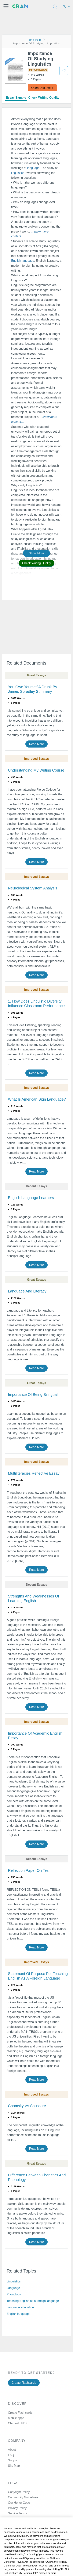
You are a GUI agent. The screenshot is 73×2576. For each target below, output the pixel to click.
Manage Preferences (22, 2518)
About (12, 2449)
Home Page (34, 40)
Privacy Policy (17, 2508)
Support (13, 2460)
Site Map (14, 2465)
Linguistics (14, 2281)
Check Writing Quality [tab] (43, 97)
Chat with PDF (17, 2423)
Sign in (66, 6)
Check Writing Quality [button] (36, 563)
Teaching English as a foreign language (33, 2300)
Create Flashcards (24, 2382)
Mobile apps (16, 2418)
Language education (20, 2307)
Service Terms (17, 2513)
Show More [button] (36, 553)
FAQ (11, 2455)
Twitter (21, 2554)
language (33, 168)
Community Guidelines (23, 2497)
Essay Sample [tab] (16, 97)
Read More (36, 744)
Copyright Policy (19, 2492)
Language (13, 2288)
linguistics (17, 173)
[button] (6, 6)
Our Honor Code (19, 2502)
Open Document (42, 87)
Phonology (14, 2294)
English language (22, 260)
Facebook (23, 2545)
